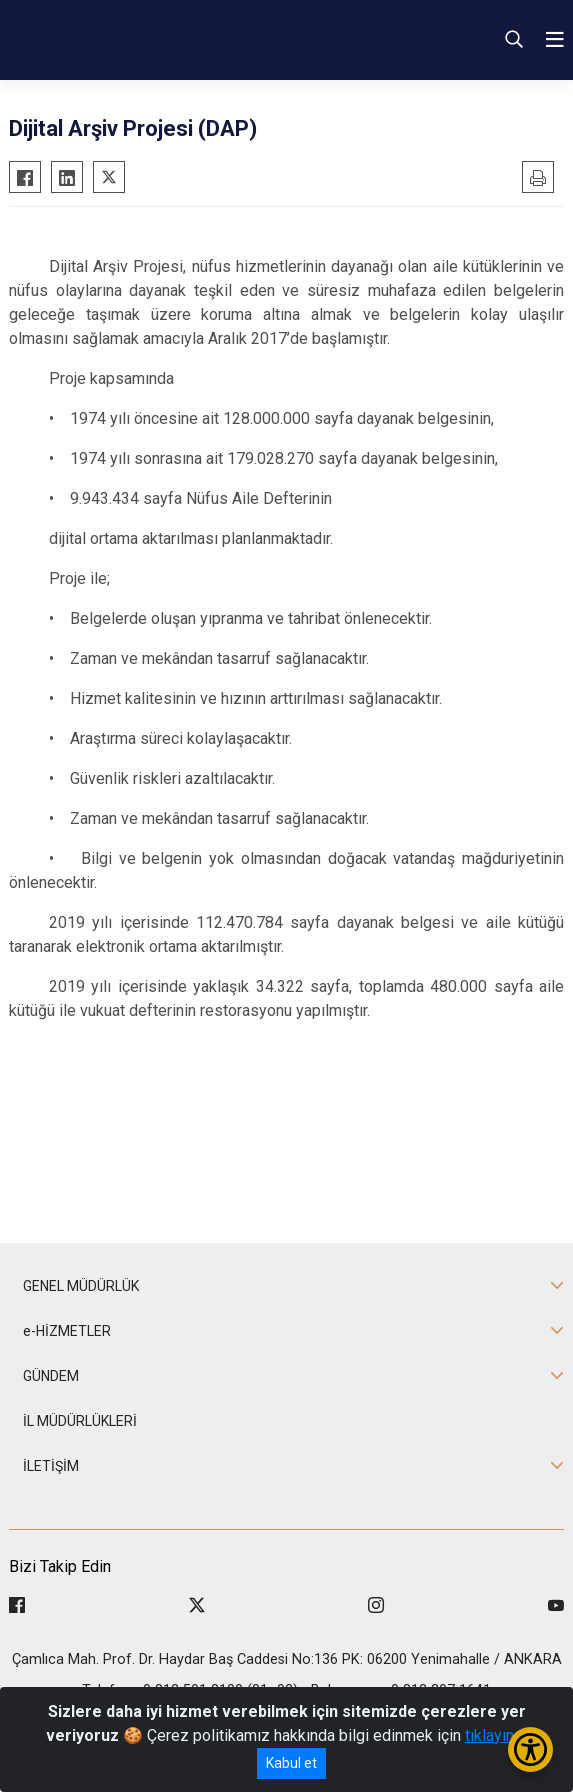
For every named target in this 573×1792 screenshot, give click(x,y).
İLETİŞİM (51, 1466)
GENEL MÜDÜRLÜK (81, 1286)
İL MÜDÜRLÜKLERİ (80, 1421)
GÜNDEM (51, 1376)
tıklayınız (496, 1735)
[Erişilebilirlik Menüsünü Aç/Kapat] (530, 1749)
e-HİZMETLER (67, 1331)
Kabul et (291, 1763)
